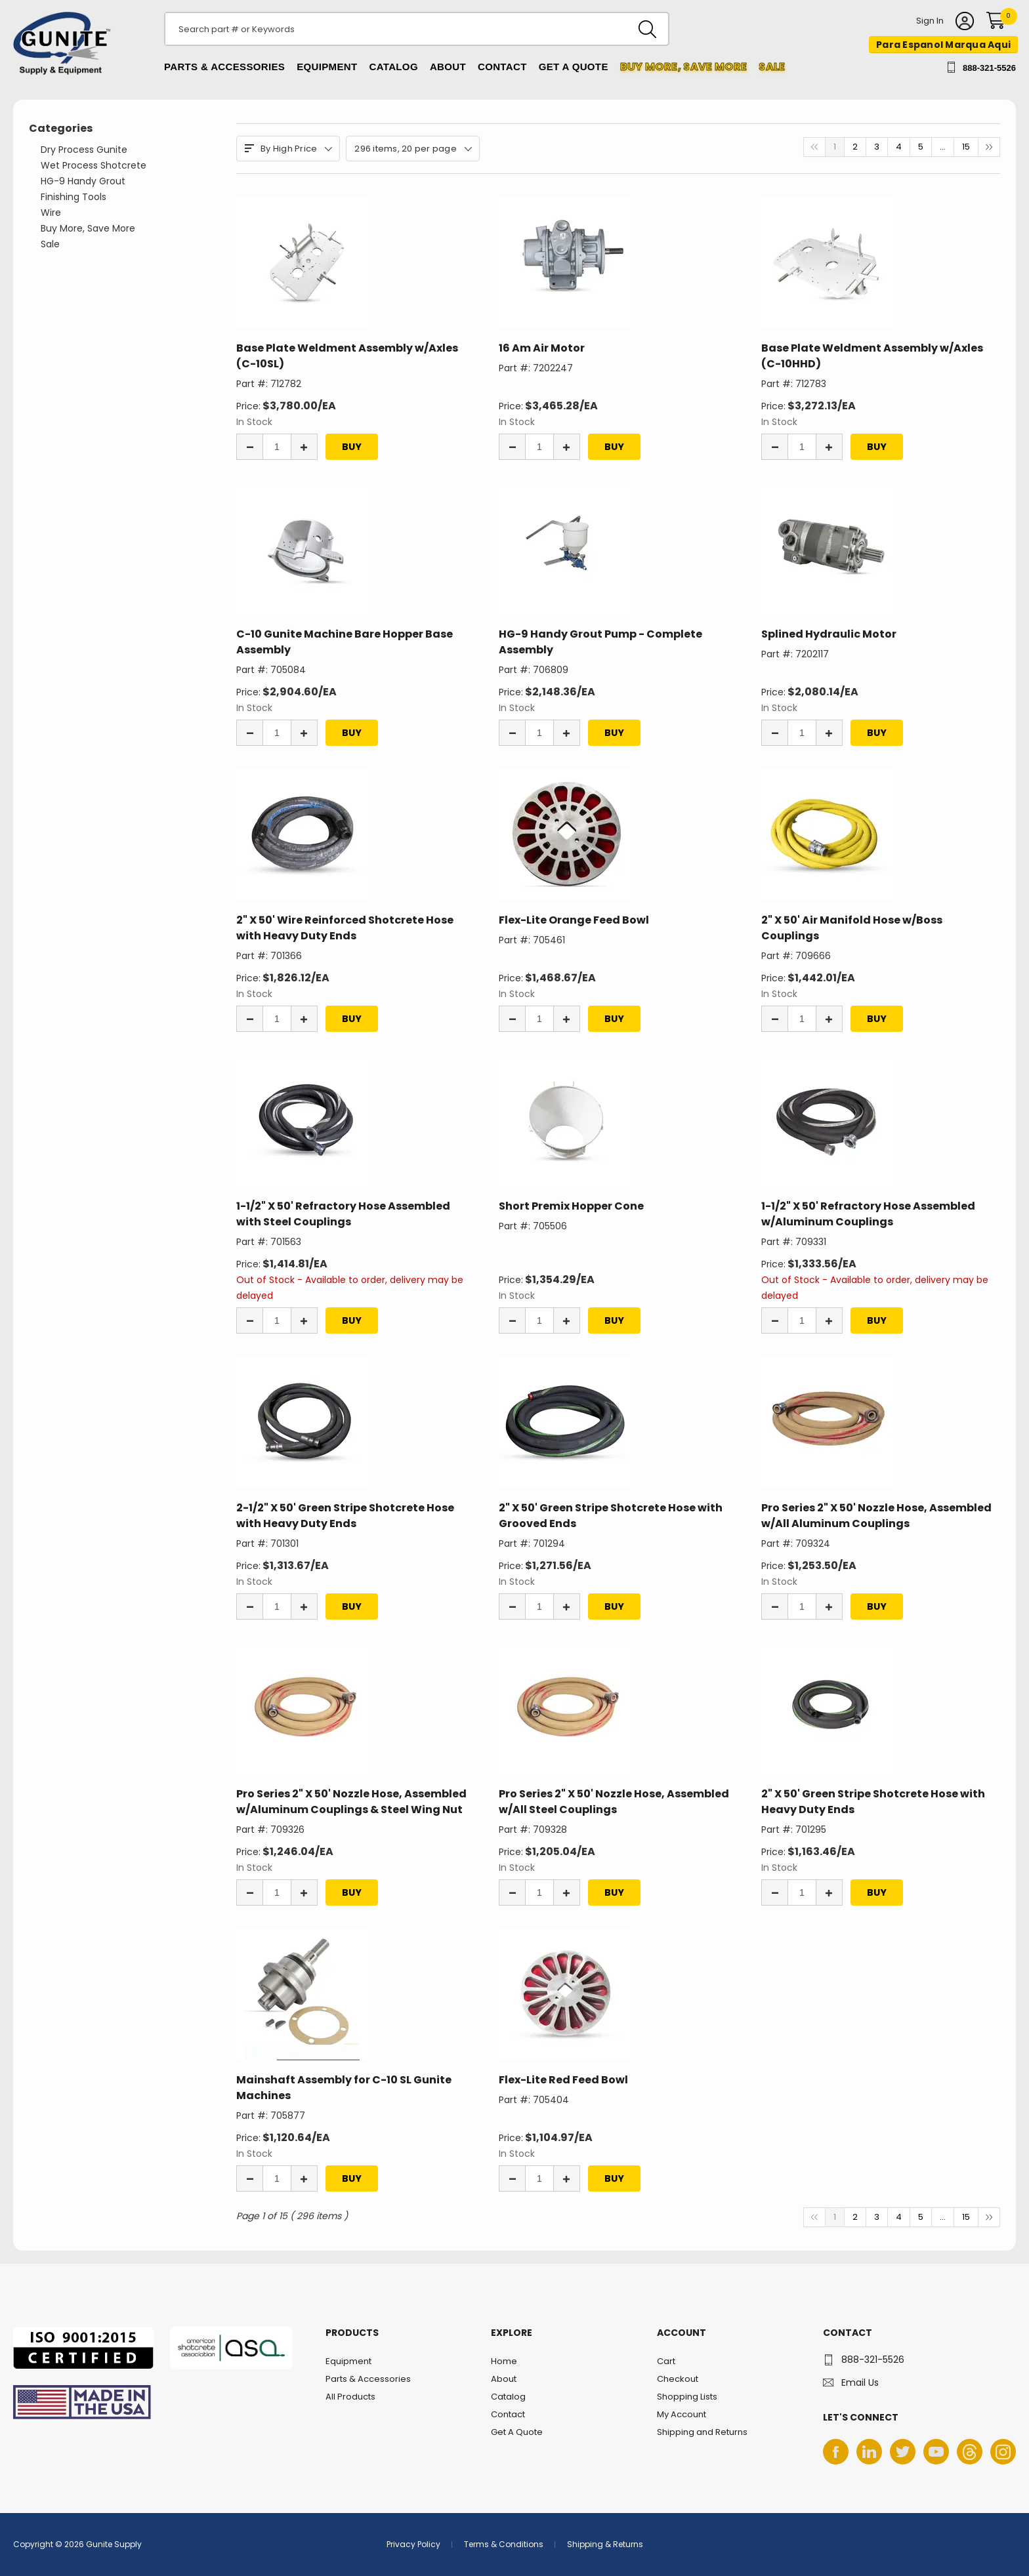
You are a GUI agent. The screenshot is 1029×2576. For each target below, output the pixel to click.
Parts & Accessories (224, 66)
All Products (350, 2396)
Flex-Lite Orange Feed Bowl (574, 920)
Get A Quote (573, 66)
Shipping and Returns (702, 2432)
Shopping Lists (687, 2396)
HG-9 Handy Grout (83, 181)
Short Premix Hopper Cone (571, 1206)
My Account (681, 2414)
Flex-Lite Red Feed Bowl (563, 2079)
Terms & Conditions (503, 2544)
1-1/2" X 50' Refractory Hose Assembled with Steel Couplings (343, 1213)
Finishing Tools (73, 196)
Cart (666, 2361)
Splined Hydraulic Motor (828, 634)
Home (504, 2361)
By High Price (288, 148)
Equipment (327, 66)
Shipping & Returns (605, 2544)
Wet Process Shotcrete (93, 165)
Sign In (930, 21)
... (943, 146)
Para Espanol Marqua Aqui (943, 44)
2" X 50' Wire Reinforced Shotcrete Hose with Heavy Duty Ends (344, 927)
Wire (51, 212)
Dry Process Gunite (84, 149)
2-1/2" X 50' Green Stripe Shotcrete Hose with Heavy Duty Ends (345, 1515)
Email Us (860, 2382)
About (448, 66)
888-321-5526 (989, 68)
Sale (772, 66)
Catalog (393, 66)
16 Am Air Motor (542, 348)
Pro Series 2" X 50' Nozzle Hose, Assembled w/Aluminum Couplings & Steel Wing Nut (351, 1801)
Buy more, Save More (683, 66)
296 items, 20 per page (412, 148)
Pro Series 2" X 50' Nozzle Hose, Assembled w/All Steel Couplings (614, 1801)
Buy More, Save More (88, 228)
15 (966, 146)
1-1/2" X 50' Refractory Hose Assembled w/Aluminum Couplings (868, 1213)
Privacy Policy (413, 2544)
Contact (502, 66)
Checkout (677, 2379)
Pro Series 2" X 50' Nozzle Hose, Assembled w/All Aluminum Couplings (876, 1515)
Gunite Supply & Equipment (54, 74)
